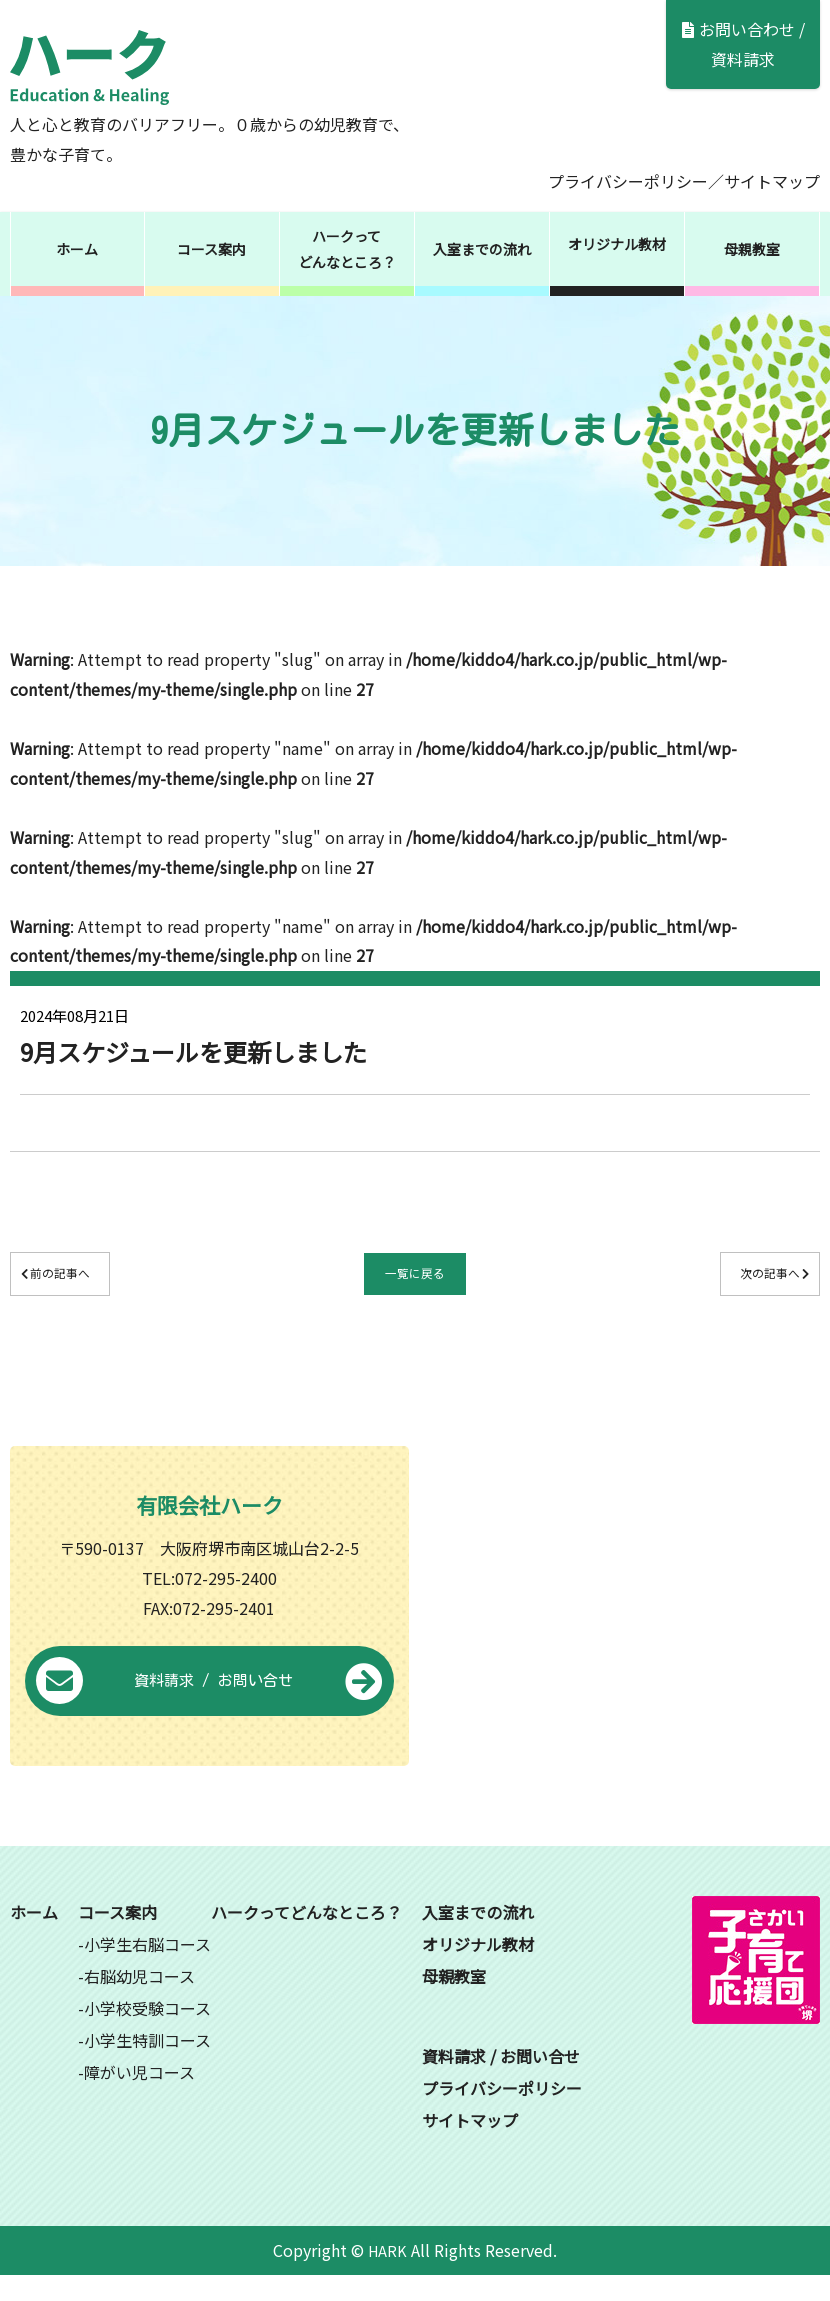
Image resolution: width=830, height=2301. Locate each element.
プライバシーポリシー (628, 181)
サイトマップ (772, 181)
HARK (387, 2275)
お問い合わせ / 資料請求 (743, 44)
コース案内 (211, 249)
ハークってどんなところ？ (347, 249)
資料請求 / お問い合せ (209, 1707)
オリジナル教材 (617, 244)
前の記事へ (101, 1277)
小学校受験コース (147, 2033)
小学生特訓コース (147, 2065)
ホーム (77, 249)
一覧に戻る (415, 1277)
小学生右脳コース (147, 1969)
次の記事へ (729, 1277)
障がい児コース (139, 2097)
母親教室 (752, 249)
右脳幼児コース (139, 2001)
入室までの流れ (482, 249)
